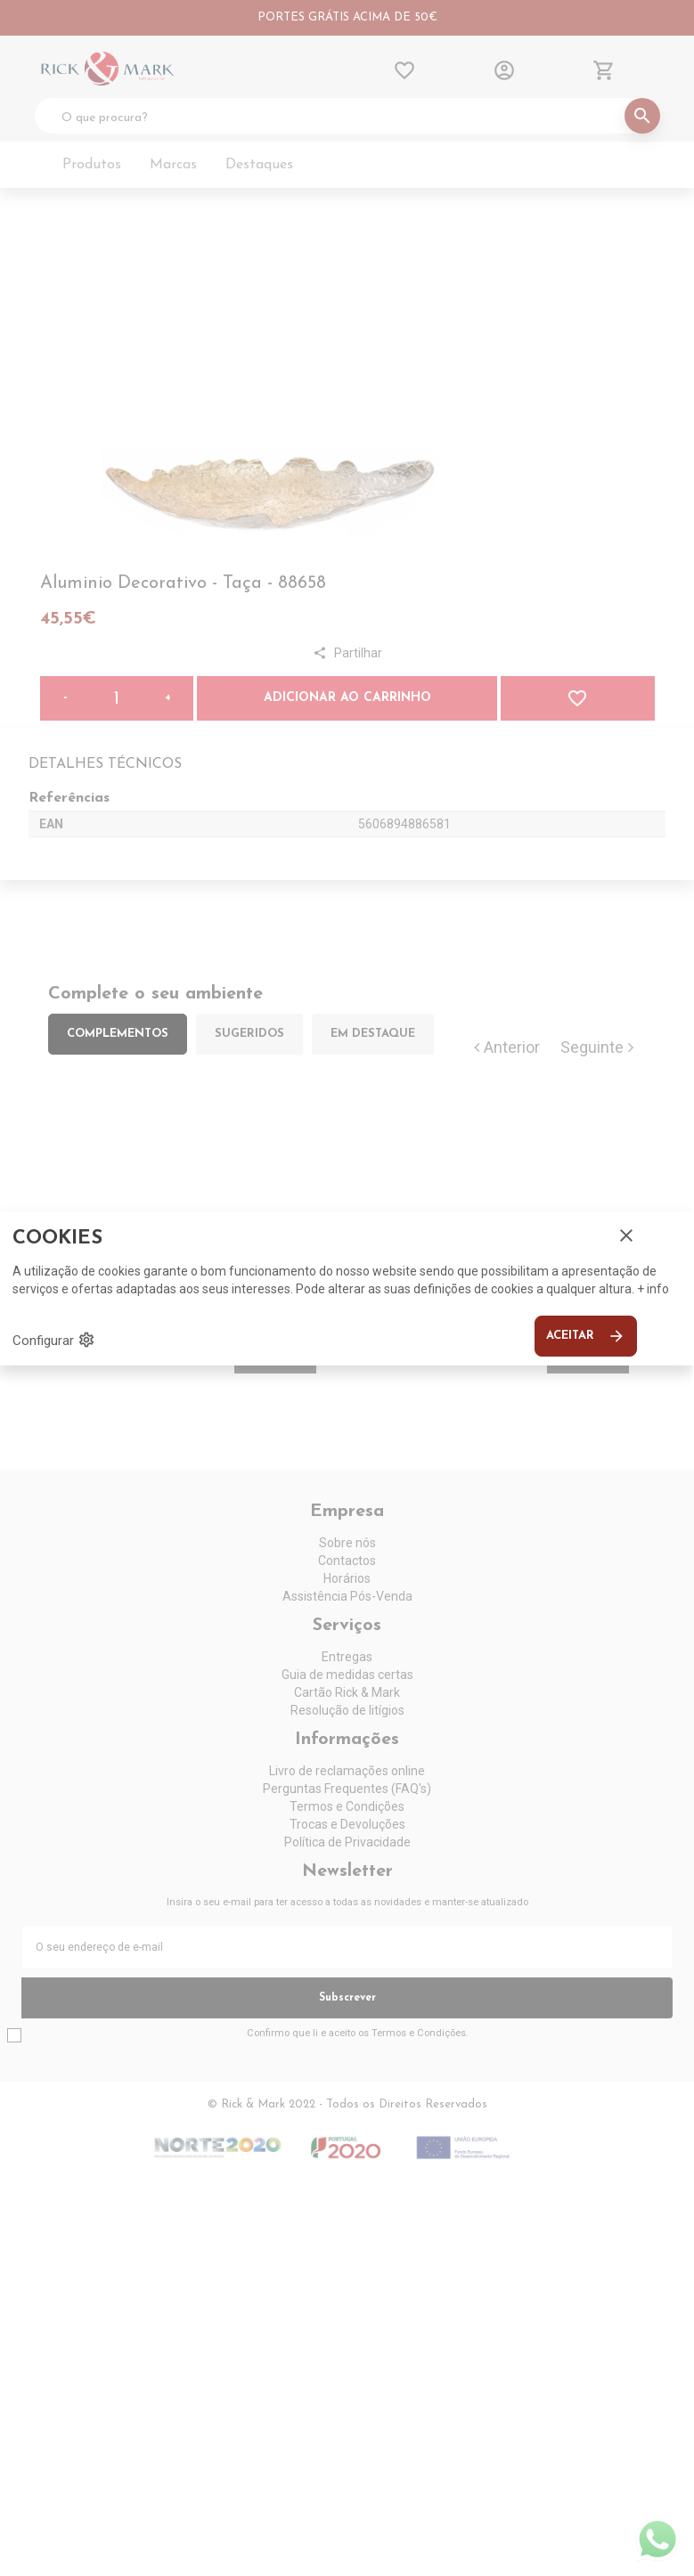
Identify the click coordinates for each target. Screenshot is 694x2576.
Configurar (53, 1340)
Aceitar (585, 1336)
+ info (653, 1289)
